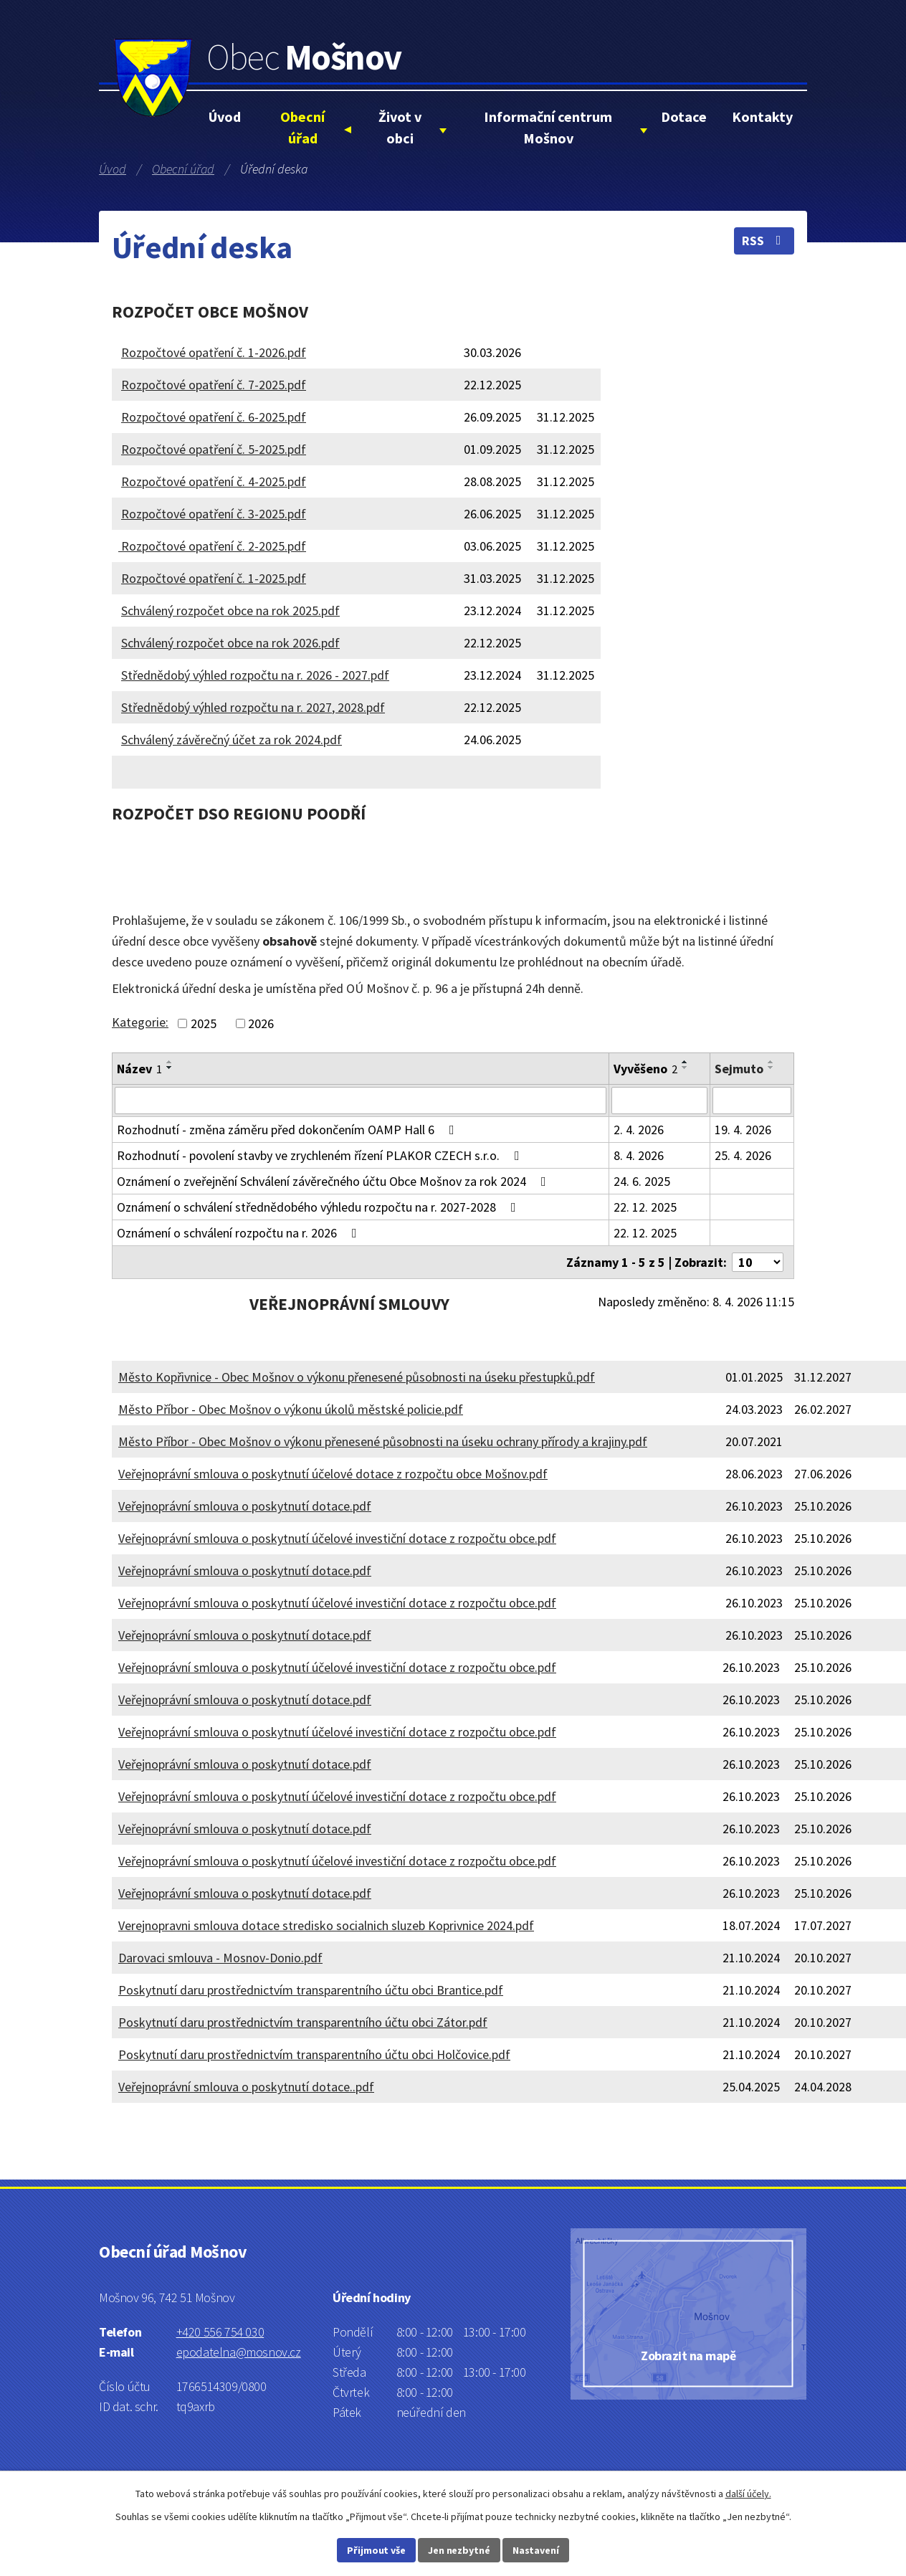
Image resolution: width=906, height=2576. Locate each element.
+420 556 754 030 (220, 2332)
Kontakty (762, 116)
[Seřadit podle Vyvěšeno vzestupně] (685, 1062)
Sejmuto (739, 1068)
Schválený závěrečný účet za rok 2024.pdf (231, 739)
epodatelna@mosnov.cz (238, 2352)
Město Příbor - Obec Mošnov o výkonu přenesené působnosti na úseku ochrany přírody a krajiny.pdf (382, 1441)
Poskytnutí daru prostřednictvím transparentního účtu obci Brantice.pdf (310, 1990)
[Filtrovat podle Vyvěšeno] (659, 1100)
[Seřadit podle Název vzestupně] (170, 1062)
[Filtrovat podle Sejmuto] (751, 1100)
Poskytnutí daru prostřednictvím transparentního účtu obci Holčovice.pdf (314, 2054)
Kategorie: (140, 1022)
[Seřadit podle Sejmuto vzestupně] (771, 1062)
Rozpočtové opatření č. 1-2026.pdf (213, 352)
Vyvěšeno (645, 1068)
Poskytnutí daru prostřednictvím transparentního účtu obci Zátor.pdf (302, 2022)
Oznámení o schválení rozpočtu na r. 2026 (240, 1233)
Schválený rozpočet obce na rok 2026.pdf (230, 643)
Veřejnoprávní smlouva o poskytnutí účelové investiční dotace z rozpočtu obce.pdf (337, 1538)
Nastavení (535, 2550)
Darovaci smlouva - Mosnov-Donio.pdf (220, 1957)
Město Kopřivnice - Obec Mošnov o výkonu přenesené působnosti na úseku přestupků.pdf (356, 1377)
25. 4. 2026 (743, 1155)
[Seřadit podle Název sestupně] (170, 1067)
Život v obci (399, 127)
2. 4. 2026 (639, 1129)
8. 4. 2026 (639, 1155)
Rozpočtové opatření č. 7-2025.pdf (213, 384)
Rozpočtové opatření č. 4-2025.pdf (213, 481)
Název (139, 1068)
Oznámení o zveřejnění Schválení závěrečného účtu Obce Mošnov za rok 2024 (334, 1181)
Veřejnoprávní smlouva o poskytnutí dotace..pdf (246, 2086)
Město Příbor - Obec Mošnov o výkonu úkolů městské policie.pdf (290, 1409)
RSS (764, 240)
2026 (261, 1023)
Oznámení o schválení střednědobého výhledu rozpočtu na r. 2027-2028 (319, 1207)
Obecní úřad (302, 127)
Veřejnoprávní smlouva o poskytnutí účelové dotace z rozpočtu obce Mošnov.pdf (333, 1473)
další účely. (748, 2493)
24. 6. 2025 (642, 1181)
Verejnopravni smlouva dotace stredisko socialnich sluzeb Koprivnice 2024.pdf (326, 1925)
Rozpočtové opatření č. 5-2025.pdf (213, 449)
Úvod (225, 116)
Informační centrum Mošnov (548, 127)
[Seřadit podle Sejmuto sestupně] (771, 1067)
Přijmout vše (376, 2550)
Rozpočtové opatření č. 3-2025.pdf (213, 513)
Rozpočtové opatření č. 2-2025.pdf (212, 546)
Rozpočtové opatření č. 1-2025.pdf (213, 578)
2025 (203, 1023)
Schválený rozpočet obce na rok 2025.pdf (230, 610)
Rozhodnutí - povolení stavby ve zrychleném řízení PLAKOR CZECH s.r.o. (321, 1155)
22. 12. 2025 (645, 1207)
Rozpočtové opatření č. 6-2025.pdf (213, 417)
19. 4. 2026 (743, 1129)
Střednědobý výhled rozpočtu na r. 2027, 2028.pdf (253, 707)
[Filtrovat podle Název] (360, 1100)
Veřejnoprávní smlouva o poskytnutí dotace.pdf (244, 1506)
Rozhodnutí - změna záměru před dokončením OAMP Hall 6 (288, 1129)
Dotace (684, 116)
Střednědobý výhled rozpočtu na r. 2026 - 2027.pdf (255, 675)
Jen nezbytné (459, 2550)
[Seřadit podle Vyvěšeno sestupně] (685, 1067)
